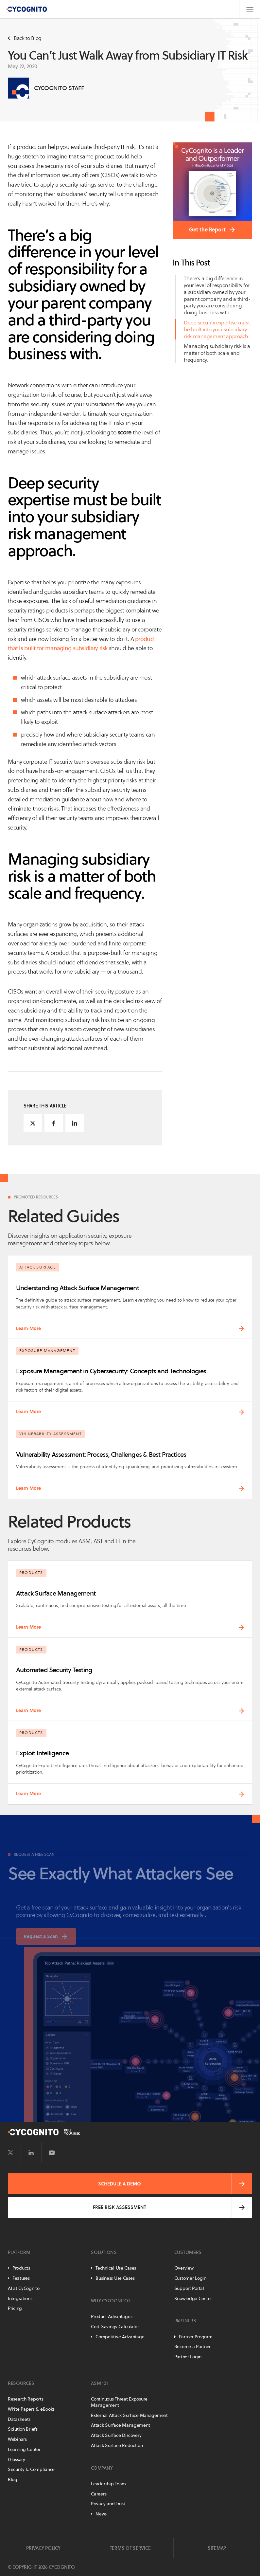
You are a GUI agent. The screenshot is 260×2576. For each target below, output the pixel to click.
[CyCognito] (26, 9)
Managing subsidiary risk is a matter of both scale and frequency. (217, 353)
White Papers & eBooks (31, 2409)
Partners (185, 2320)
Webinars (17, 2439)
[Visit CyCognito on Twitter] (10, 2152)
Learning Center (24, 2449)
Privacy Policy (43, 2548)
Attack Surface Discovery (116, 2435)
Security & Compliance (31, 2469)
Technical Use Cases (115, 2268)
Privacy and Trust (108, 2503)
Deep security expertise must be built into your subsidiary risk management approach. (217, 329)
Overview (184, 2268)
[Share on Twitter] (33, 1123)
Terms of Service (130, 2548)
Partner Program (196, 2336)
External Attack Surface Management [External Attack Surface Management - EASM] (129, 2415)
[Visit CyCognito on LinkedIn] (31, 2152)
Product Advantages (111, 2316)
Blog (12, 2479)
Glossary (16, 2459)
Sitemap (217, 2548)
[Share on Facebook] (53, 1123)
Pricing (15, 2308)
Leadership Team (108, 2483)
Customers (187, 2252)
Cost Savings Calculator (115, 2326)
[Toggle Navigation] (249, 9)
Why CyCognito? (110, 2300)
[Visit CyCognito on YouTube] (51, 2152)
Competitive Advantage (119, 2336)
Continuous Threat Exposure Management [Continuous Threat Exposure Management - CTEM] (119, 2402)
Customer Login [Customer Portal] (190, 2278)
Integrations (20, 2298)
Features (21, 2278)
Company (102, 2468)
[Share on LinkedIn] (74, 1123)
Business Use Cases (114, 2278)
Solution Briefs (23, 2429)
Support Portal (189, 2288)
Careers (98, 2494)
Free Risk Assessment (119, 2207)
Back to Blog (25, 38)
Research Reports (25, 2399)
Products (21, 2268)
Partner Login (187, 2356)
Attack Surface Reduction (117, 2445)
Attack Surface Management (120, 2425)
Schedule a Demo (119, 2184)
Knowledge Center (193, 2298)
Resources (21, 2383)
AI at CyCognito (24, 2288)
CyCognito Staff (59, 88)
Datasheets (19, 2419)
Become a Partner (192, 2346)
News (101, 2514)
